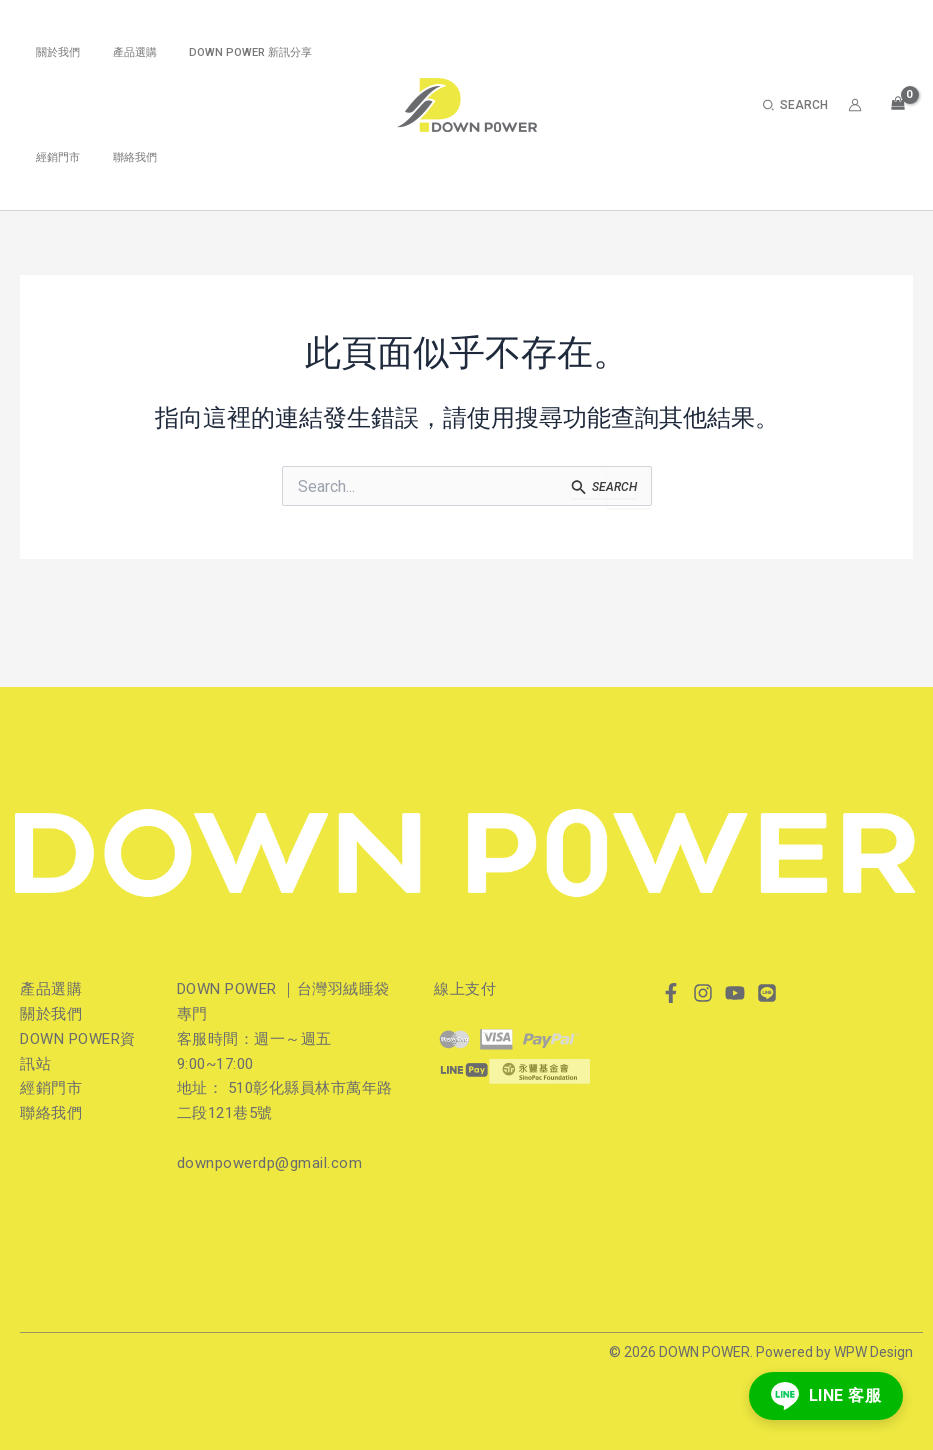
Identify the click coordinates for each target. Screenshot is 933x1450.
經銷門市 (53, 157)
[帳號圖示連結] (855, 105)
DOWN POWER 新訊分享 (224, 52)
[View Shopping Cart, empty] (897, 103)
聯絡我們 (119, 157)
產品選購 (119, 52)
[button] (795, 105)
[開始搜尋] (603, 488)
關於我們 (53, 52)
